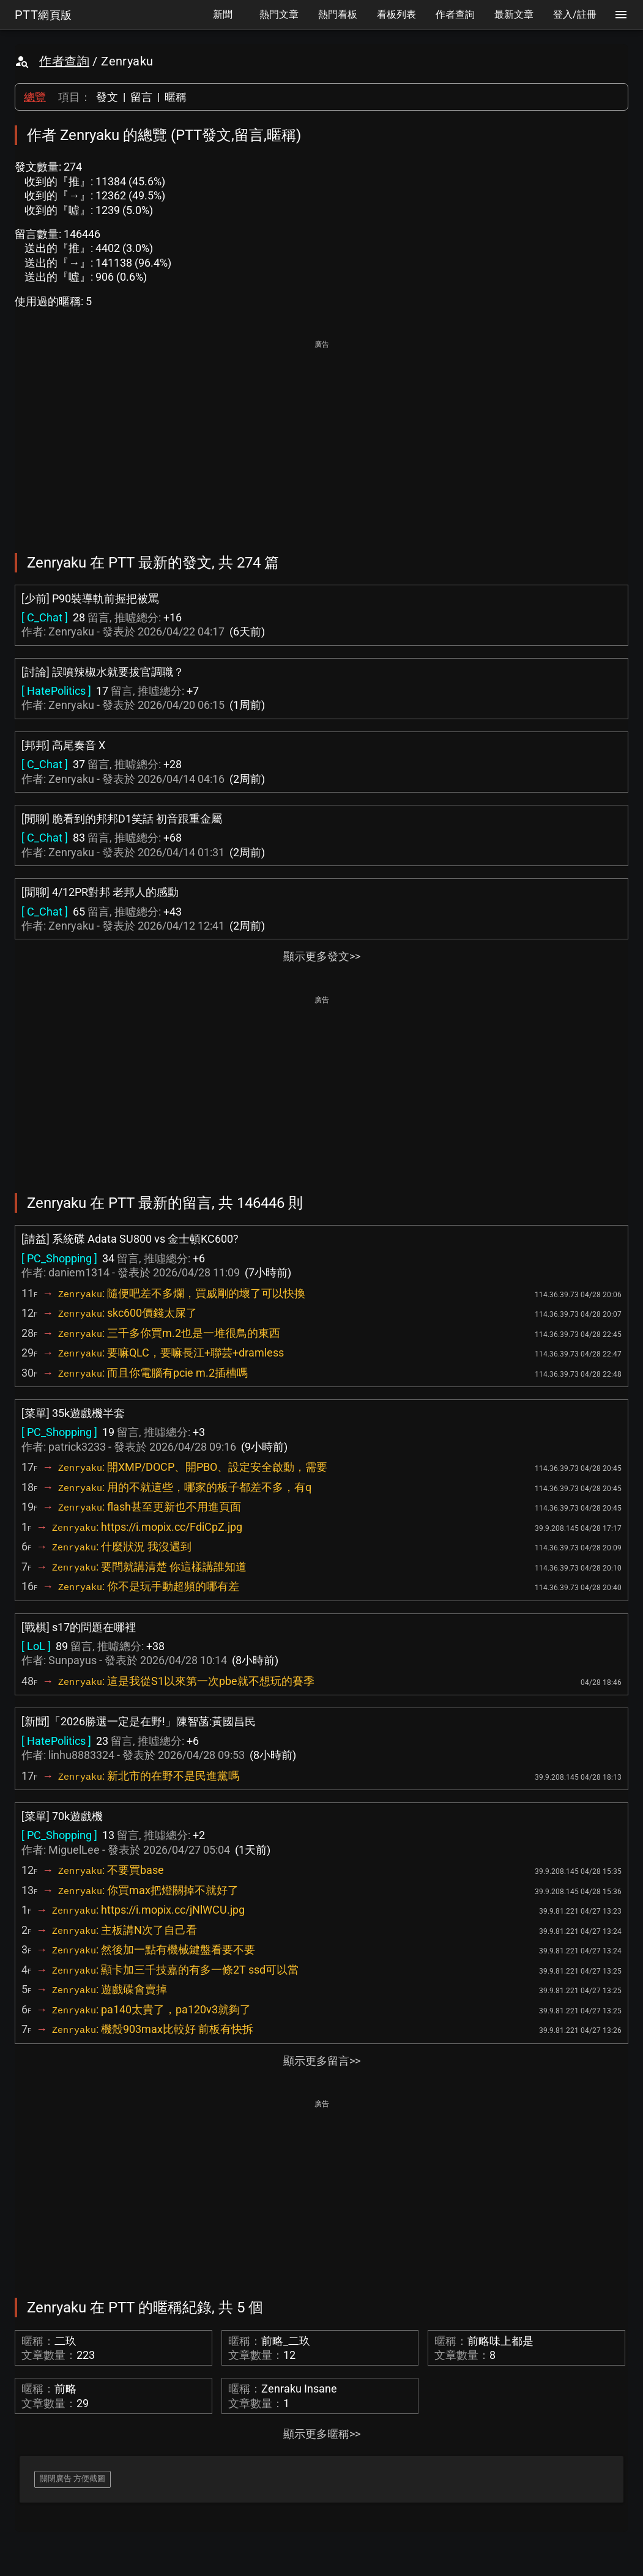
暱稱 (176, 97)
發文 (107, 97)
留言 (141, 97)
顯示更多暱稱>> (321, 2433)
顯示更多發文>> (321, 956)
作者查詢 (64, 61)
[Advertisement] (321, 438)
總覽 (35, 97)
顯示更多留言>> (321, 2060)
